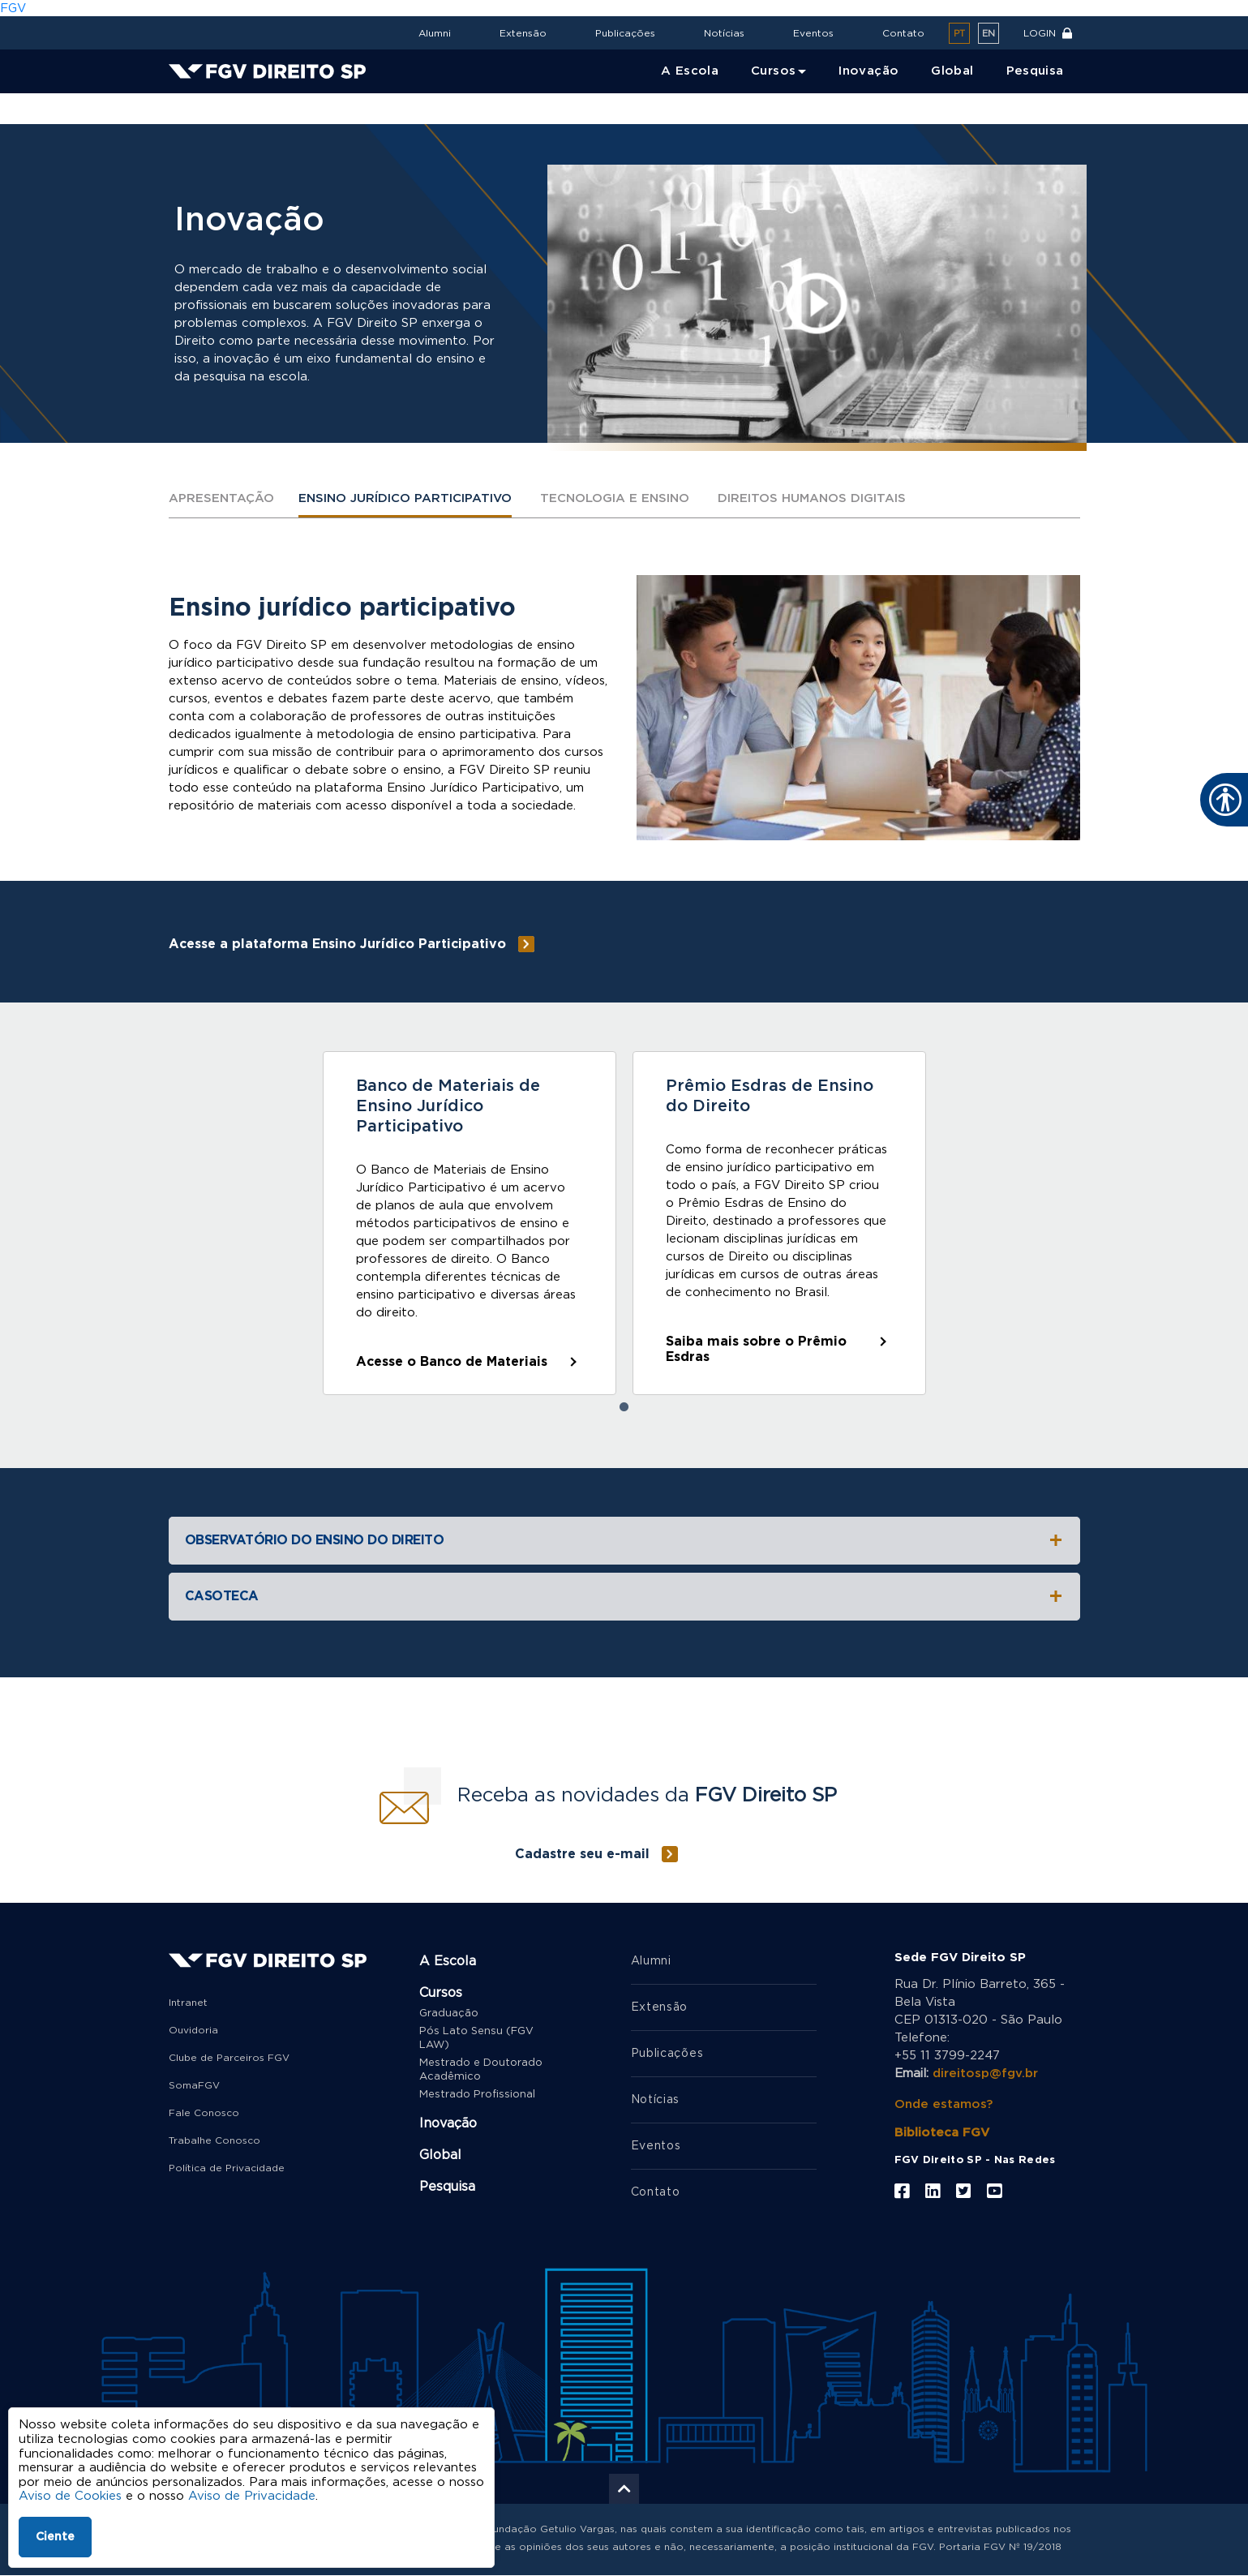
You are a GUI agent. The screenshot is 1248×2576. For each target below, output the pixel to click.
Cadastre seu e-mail (582, 1854)
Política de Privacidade (227, 2168)
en (988, 33)
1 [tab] (624, 1407)
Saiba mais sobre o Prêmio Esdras (756, 1349)
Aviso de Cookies (70, 2496)
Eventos (813, 33)
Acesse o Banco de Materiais (451, 1361)
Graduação (448, 2013)
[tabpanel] (469, 1223)
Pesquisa (447, 2186)
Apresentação (221, 498)
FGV (13, 8)
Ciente (55, 2537)
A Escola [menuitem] (689, 71)
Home (184, 109)
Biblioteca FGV (941, 2133)
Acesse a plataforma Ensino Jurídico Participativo (337, 944)
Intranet (188, 2002)
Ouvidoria (193, 2030)
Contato (903, 33)
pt (959, 33)
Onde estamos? (943, 2104)
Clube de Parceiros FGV (229, 2058)
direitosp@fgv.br (985, 2073)
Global (440, 2155)
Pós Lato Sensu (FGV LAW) (476, 2038)
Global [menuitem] (952, 71)
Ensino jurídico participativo (405, 498)
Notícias (724, 33)
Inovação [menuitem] (868, 71)
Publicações (625, 33)
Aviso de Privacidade (251, 2496)
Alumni (434, 33)
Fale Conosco (204, 2113)
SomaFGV (194, 2085)
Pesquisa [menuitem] (1035, 71)
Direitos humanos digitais (812, 498)
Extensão (523, 33)
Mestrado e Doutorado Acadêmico (481, 2070)
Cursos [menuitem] (773, 71)
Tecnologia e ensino (614, 498)
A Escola (447, 1961)
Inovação (238, 109)
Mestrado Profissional (477, 2094)
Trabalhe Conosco (214, 2140)
